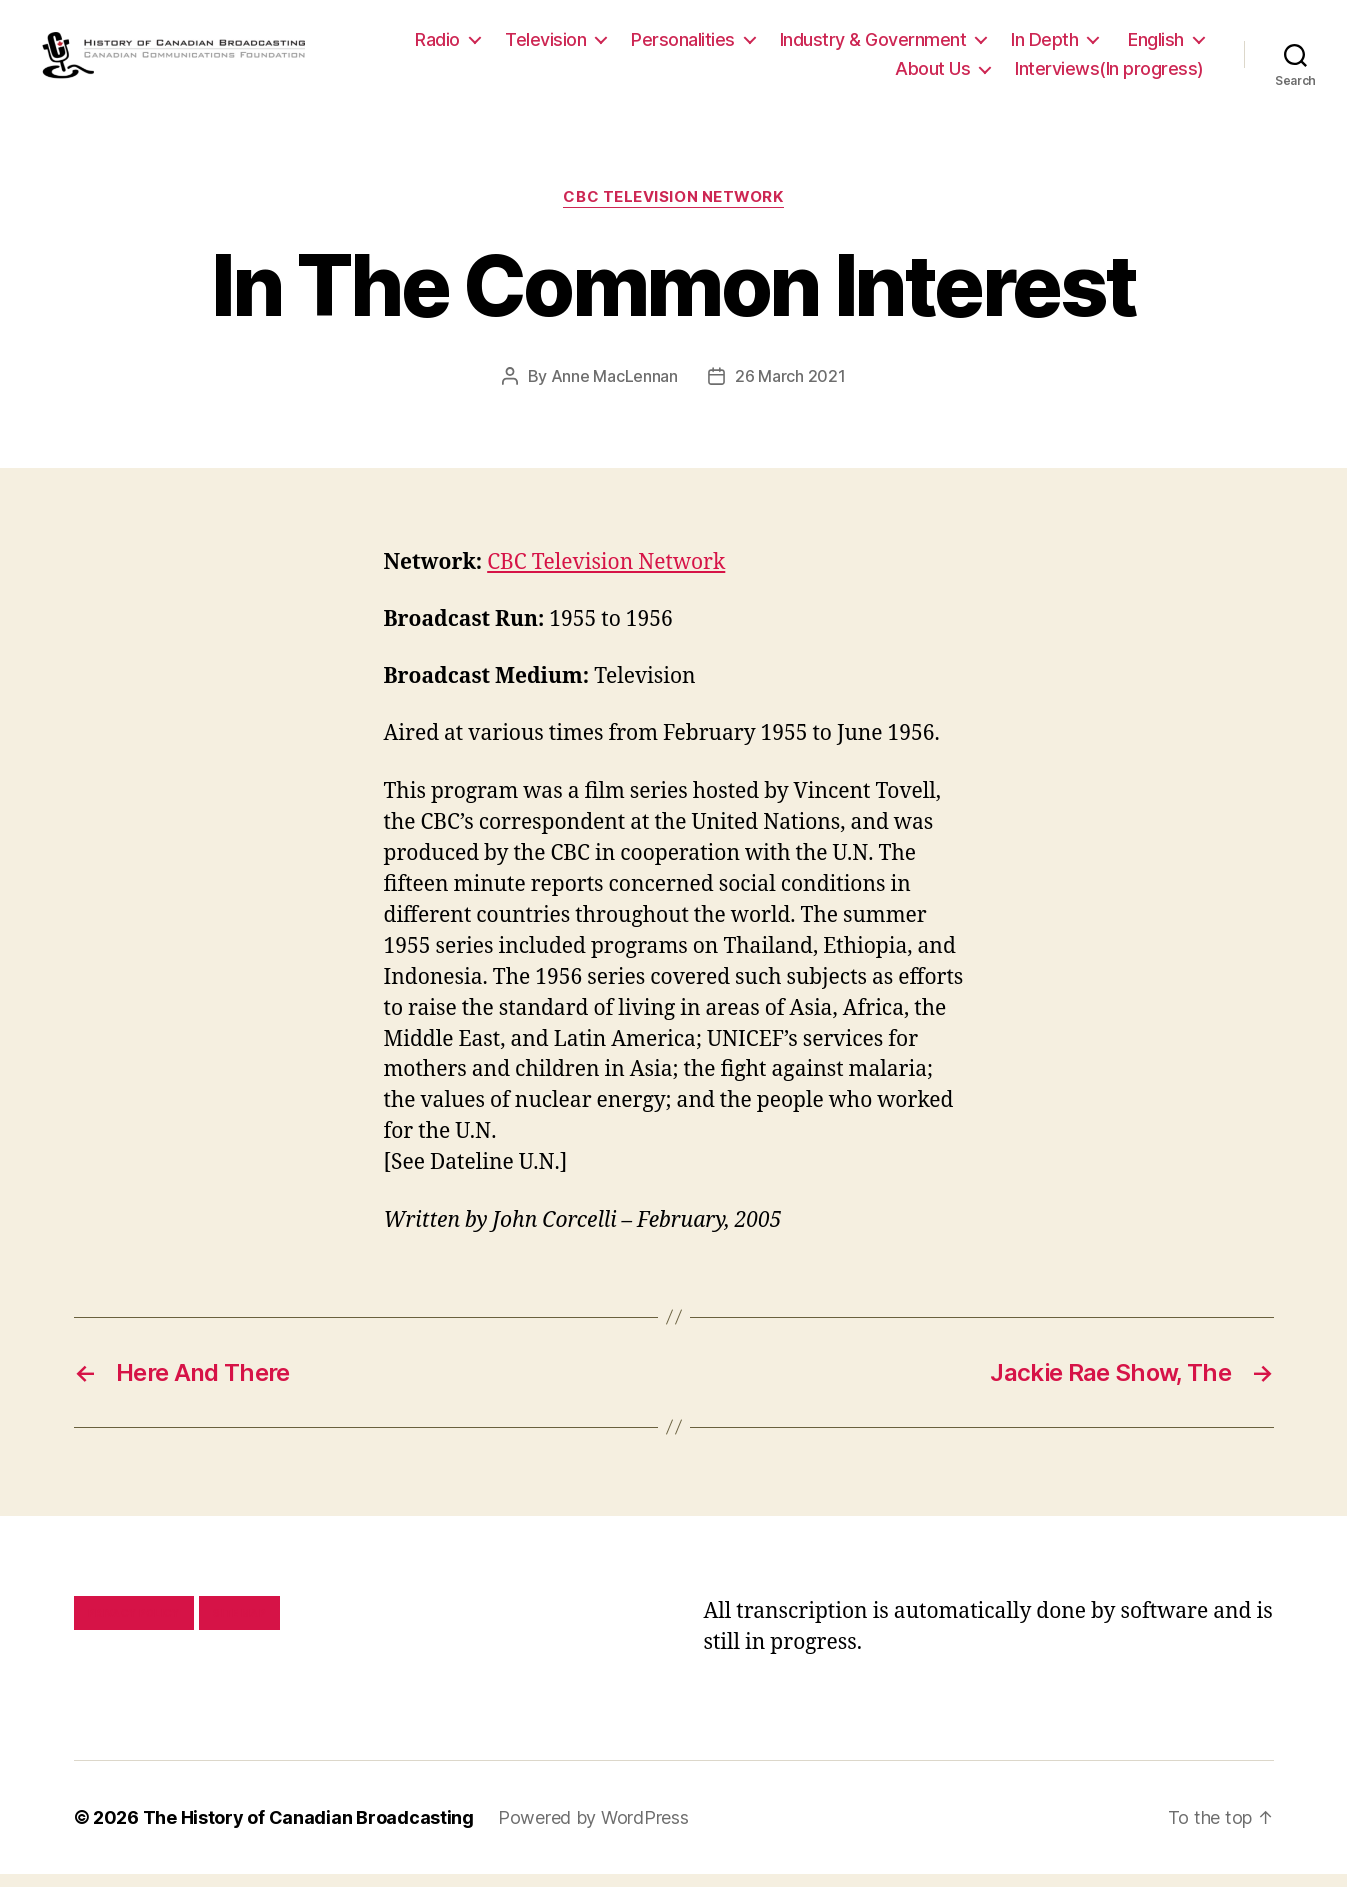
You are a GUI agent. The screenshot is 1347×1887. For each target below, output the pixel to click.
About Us (932, 75)
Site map (239, 1626)
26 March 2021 (790, 389)
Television (545, 45)
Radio (437, 45)
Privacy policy (134, 1626)
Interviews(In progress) (1109, 75)
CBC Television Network (673, 211)
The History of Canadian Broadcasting (308, 1830)
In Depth (1044, 45)
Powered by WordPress (593, 1830)
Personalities (683, 45)
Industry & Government (873, 45)
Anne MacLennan (614, 389)
